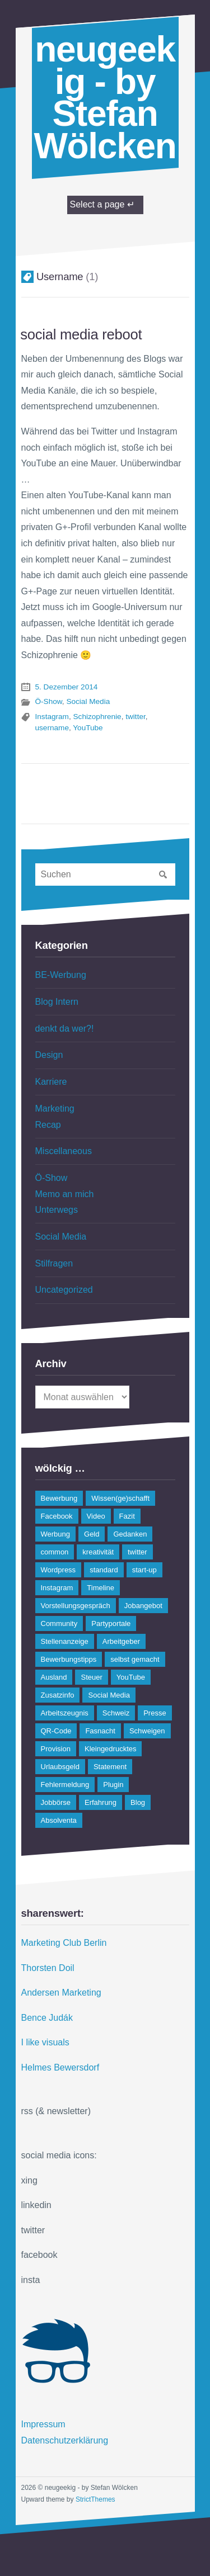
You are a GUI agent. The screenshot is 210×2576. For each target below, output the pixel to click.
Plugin (113, 1784)
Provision (56, 1749)
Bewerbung (59, 1498)
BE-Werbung (60, 975)
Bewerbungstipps (69, 1659)
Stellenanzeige (64, 1641)
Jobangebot (143, 1605)
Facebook (57, 1516)
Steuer (91, 1677)
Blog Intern (56, 1001)
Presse (154, 1713)
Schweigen (147, 1731)
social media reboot (81, 334)
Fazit (127, 1516)
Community (59, 1623)
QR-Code (56, 1731)
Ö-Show (48, 701)
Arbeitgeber (121, 1641)
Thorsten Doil (47, 1968)
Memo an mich (64, 1194)
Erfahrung (100, 1802)
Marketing (54, 1108)
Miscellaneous (63, 1151)
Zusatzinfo (57, 1695)
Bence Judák (47, 2017)
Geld (91, 1534)
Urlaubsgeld (60, 1766)
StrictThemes (95, 2499)
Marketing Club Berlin (64, 1943)
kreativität (98, 1552)
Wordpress (58, 1570)
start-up (144, 1570)
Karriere (51, 1081)
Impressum (43, 2424)
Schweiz (115, 1713)
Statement (110, 1766)
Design (49, 1055)
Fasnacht (100, 1731)
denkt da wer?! (64, 1028)
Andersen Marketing (61, 1992)
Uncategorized (64, 1289)
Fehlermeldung (65, 1784)
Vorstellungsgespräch (75, 1605)
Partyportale (110, 1623)
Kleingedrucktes (111, 1749)
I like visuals (45, 2042)
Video (96, 1516)
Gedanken (130, 1534)
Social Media (88, 701)
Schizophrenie (97, 716)
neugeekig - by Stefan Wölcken (105, 98)
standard (104, 1570)
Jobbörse (56, 1802)
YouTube (87, 728)
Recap (48, 1124)
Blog (137, 1802)
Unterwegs (56, 1209)
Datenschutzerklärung (65, 2440)
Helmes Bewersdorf (60, 2067)
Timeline (100, 1588)
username (52, 728)
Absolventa (59, 1820)
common (55, 1552)
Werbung (56, 1534)
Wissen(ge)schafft (120, 1498)
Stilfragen (54, 1263)
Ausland (54, 1677)
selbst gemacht (134, 1659)
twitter (135, 716)
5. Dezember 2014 (66, 687)
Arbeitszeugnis (64, 1713)
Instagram (52, 716)
